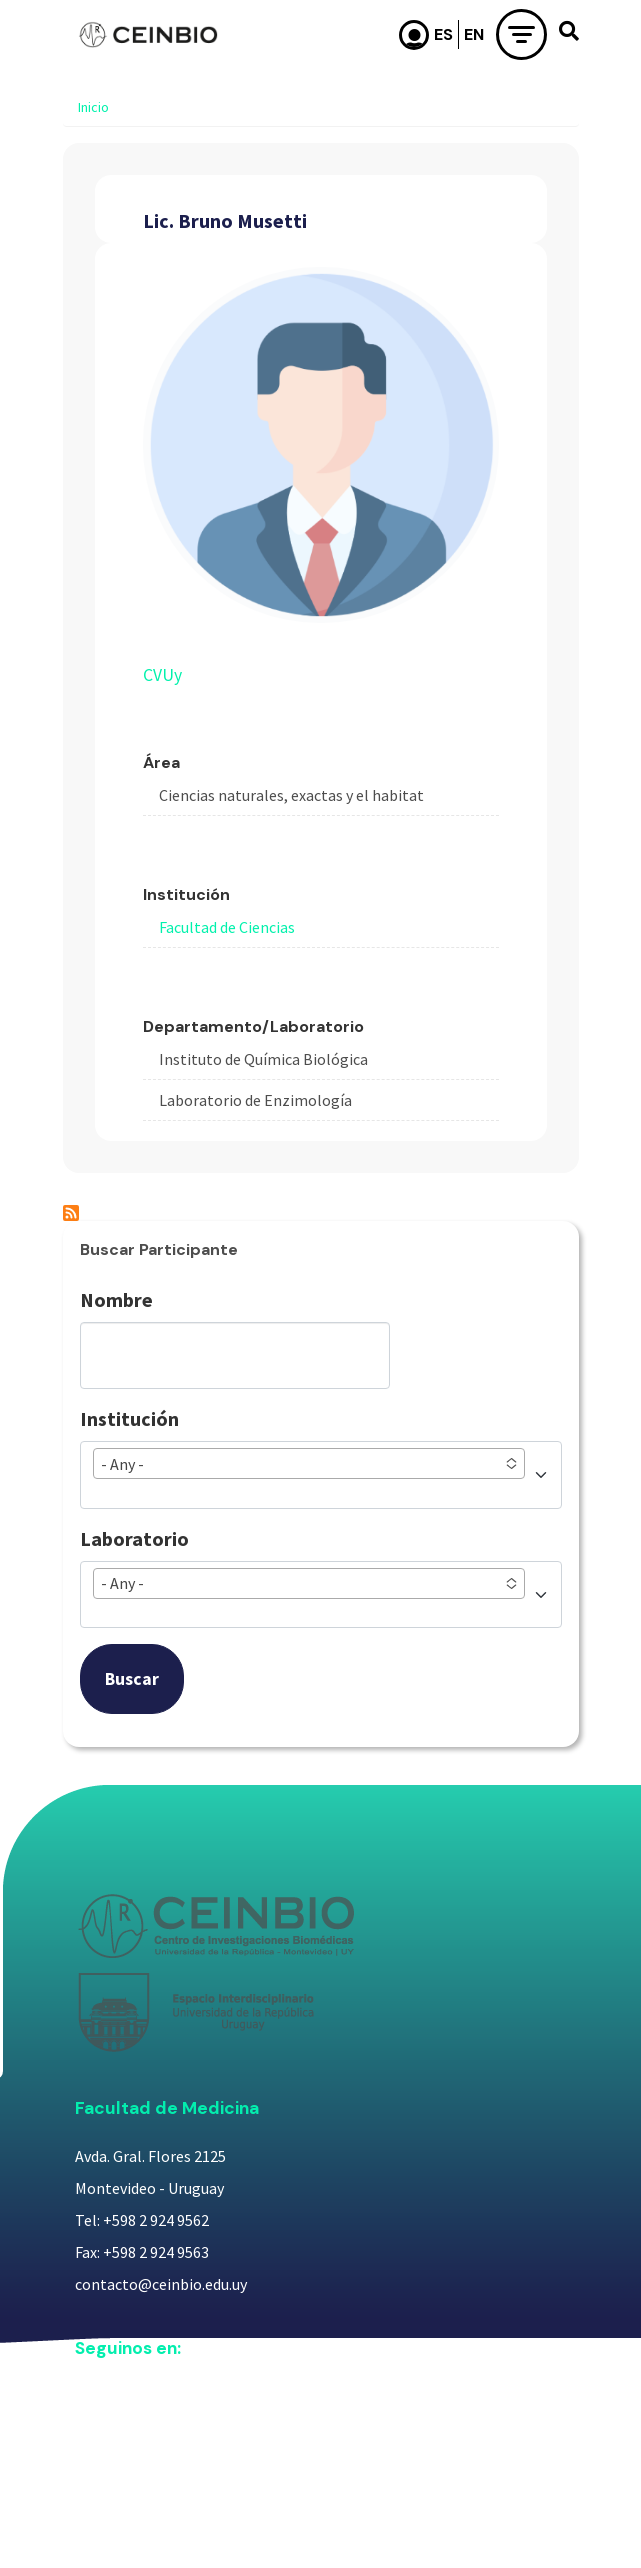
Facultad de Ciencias (227, 927)
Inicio (93, 107)
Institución (129, 1418)
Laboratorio (134, 1538)
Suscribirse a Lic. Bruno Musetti (71, 1213)
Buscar (132, 1679)
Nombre (116, 1299)
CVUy (162, 675)
